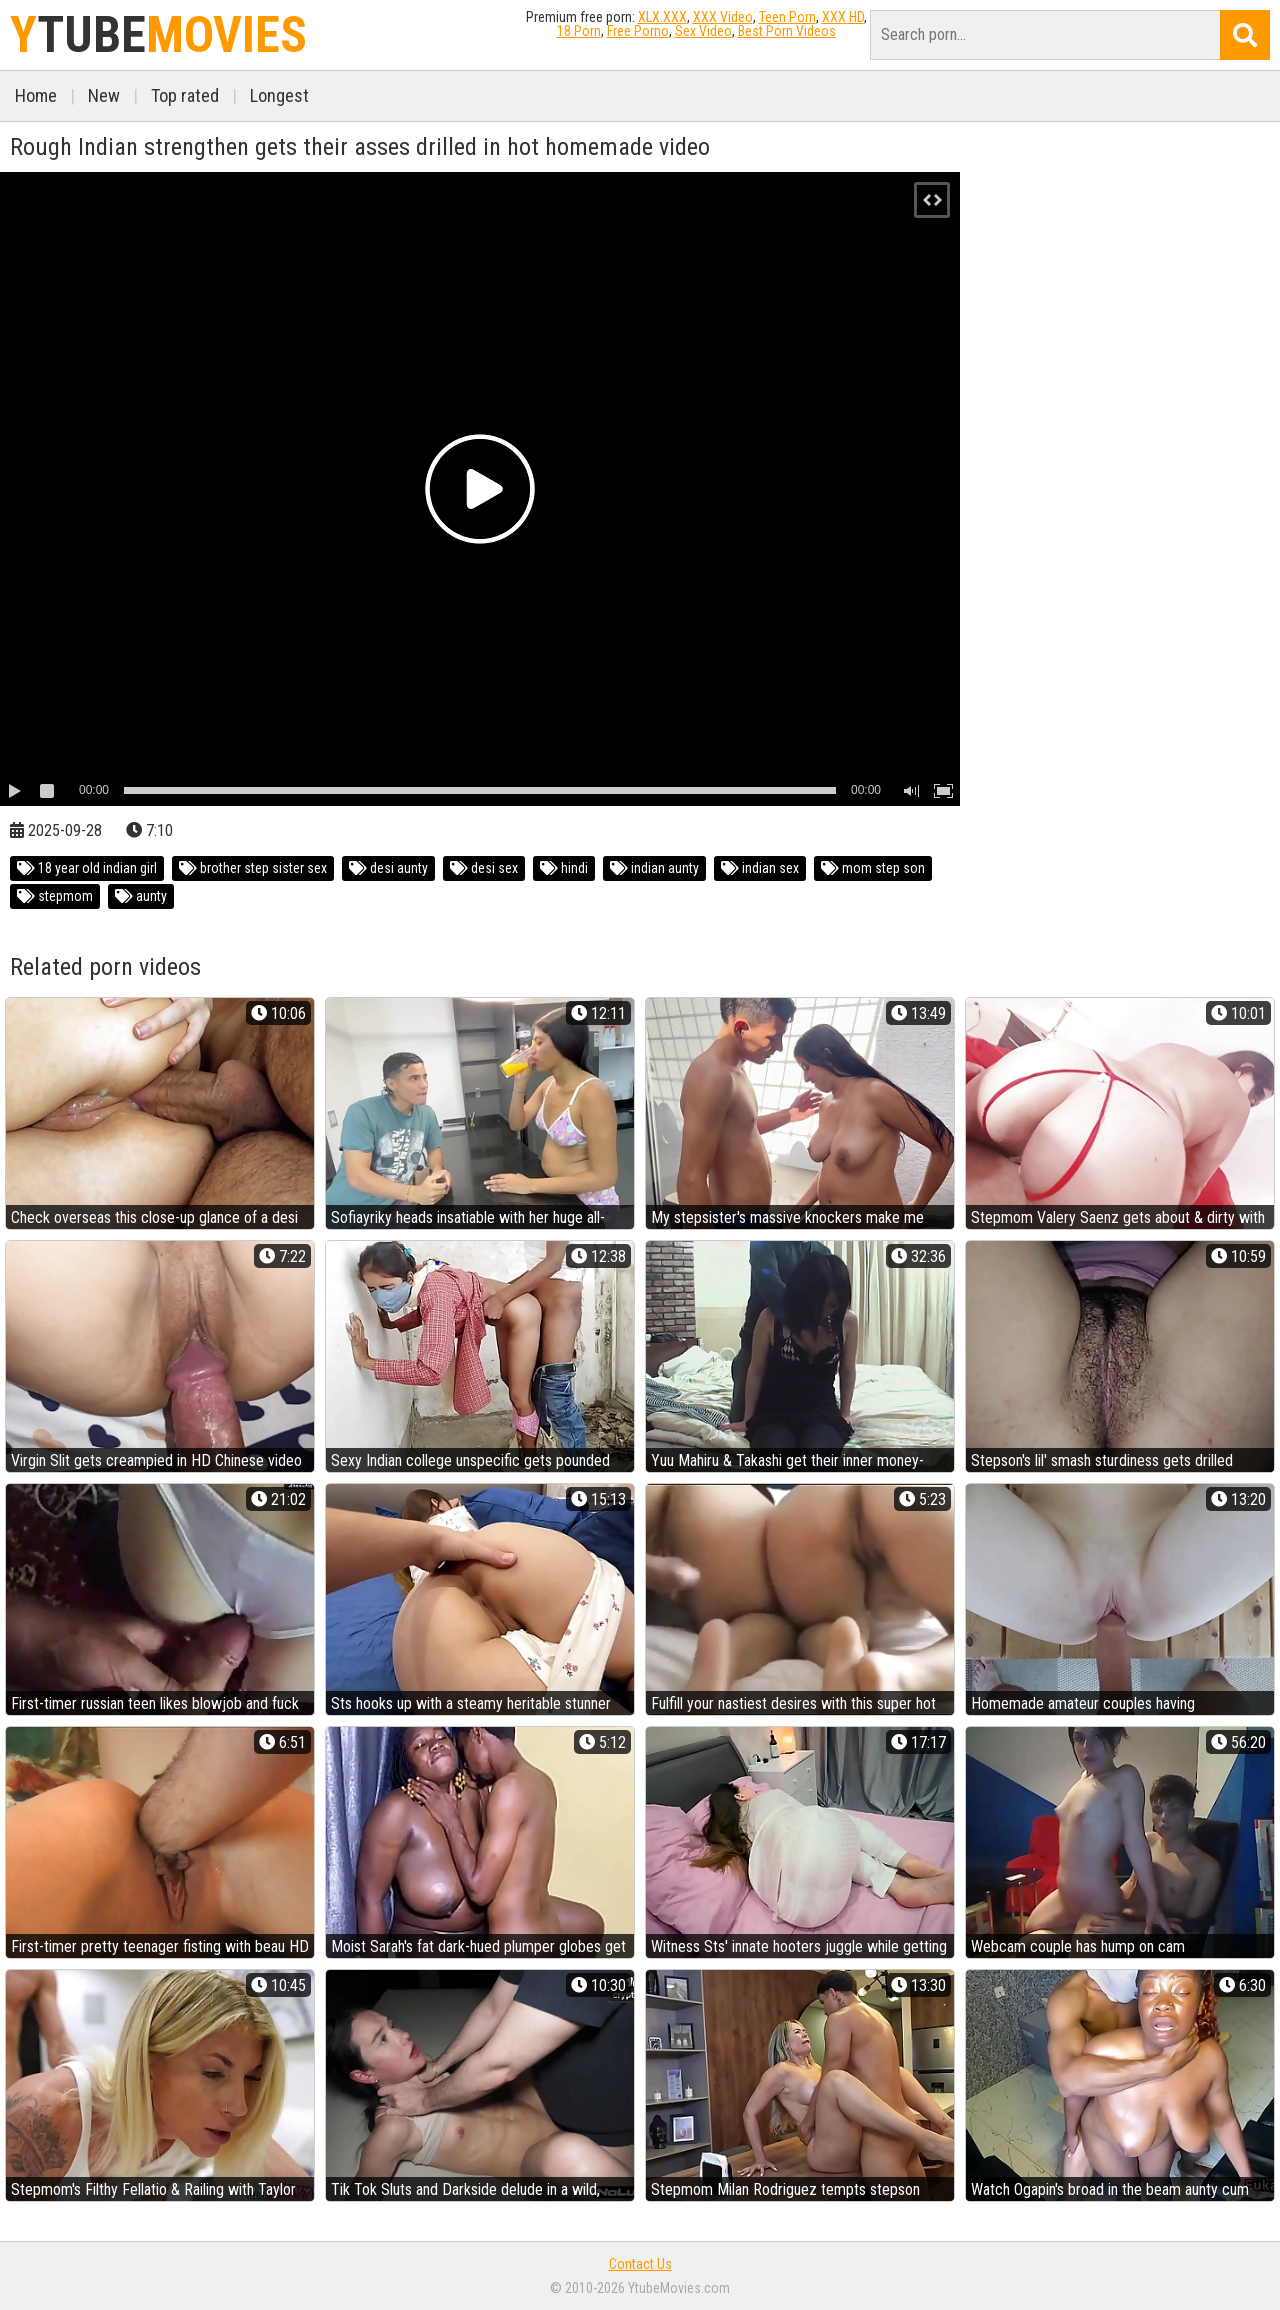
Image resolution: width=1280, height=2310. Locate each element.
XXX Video (723, 17)
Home (36, 95)
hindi (564, 868)
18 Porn (579, 31)
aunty (141, 896)
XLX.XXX (662, 17)
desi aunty (388, 868)
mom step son (873, 868)
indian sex (760, 868)
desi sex (484, 868)
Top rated (185, 95)
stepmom (55, 896)
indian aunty (654, 868)
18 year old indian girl (87, 868)
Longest (279, 95)
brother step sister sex (253, 868)
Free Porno (638, 31)
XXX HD (843, 17)
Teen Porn (787, 17)
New (104, 95)
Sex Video (703, 31)
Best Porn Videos (787, 31)
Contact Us (640, 2264)
